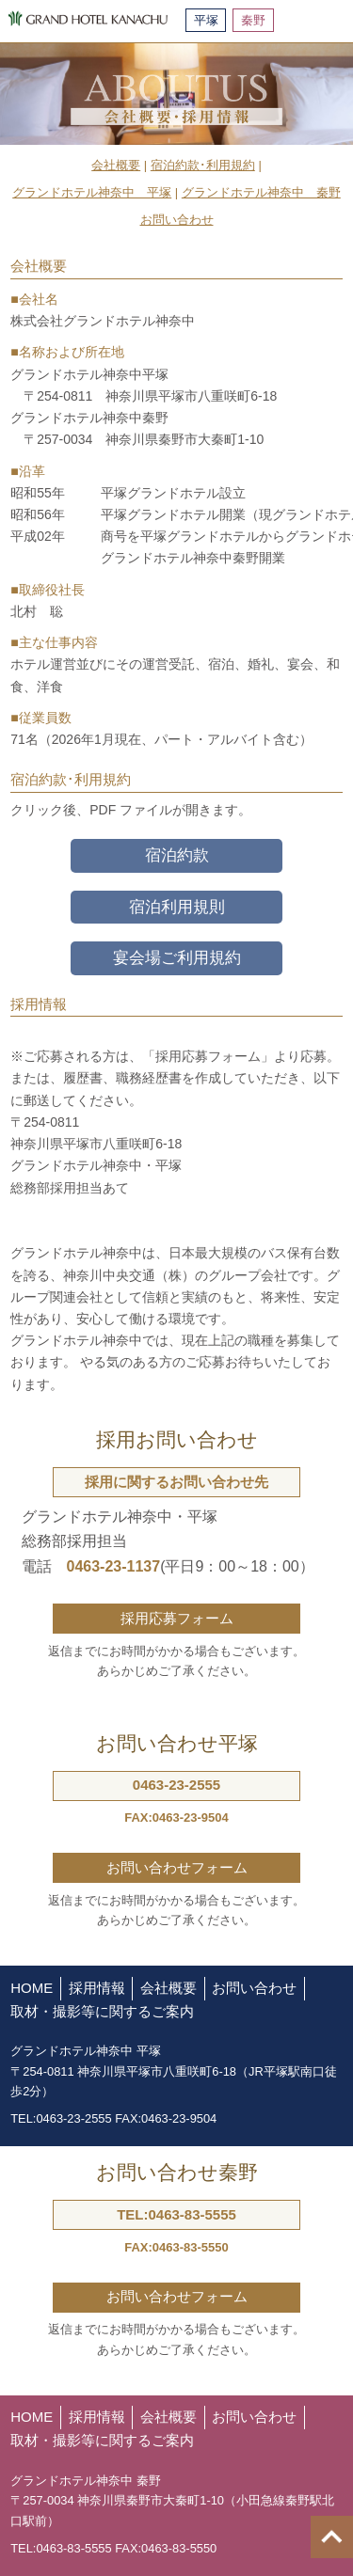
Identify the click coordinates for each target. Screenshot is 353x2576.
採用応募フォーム (176, 1618)
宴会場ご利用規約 (177, 958)
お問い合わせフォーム (177, 1867)
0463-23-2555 (176, 1785)
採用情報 (97, 1988)
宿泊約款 (177, 855)
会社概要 (115, 165)
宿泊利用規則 (177, 907)
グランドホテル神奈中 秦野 (261, 192)
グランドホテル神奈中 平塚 (91, 192)
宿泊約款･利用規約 (203, 165)
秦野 (253, 20)
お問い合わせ (177, 220)
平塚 (206, 20)
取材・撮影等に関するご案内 (102, 2011)
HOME (31, 1988)
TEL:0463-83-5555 (176, 2214)
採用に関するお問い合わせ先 (176, 1482)
